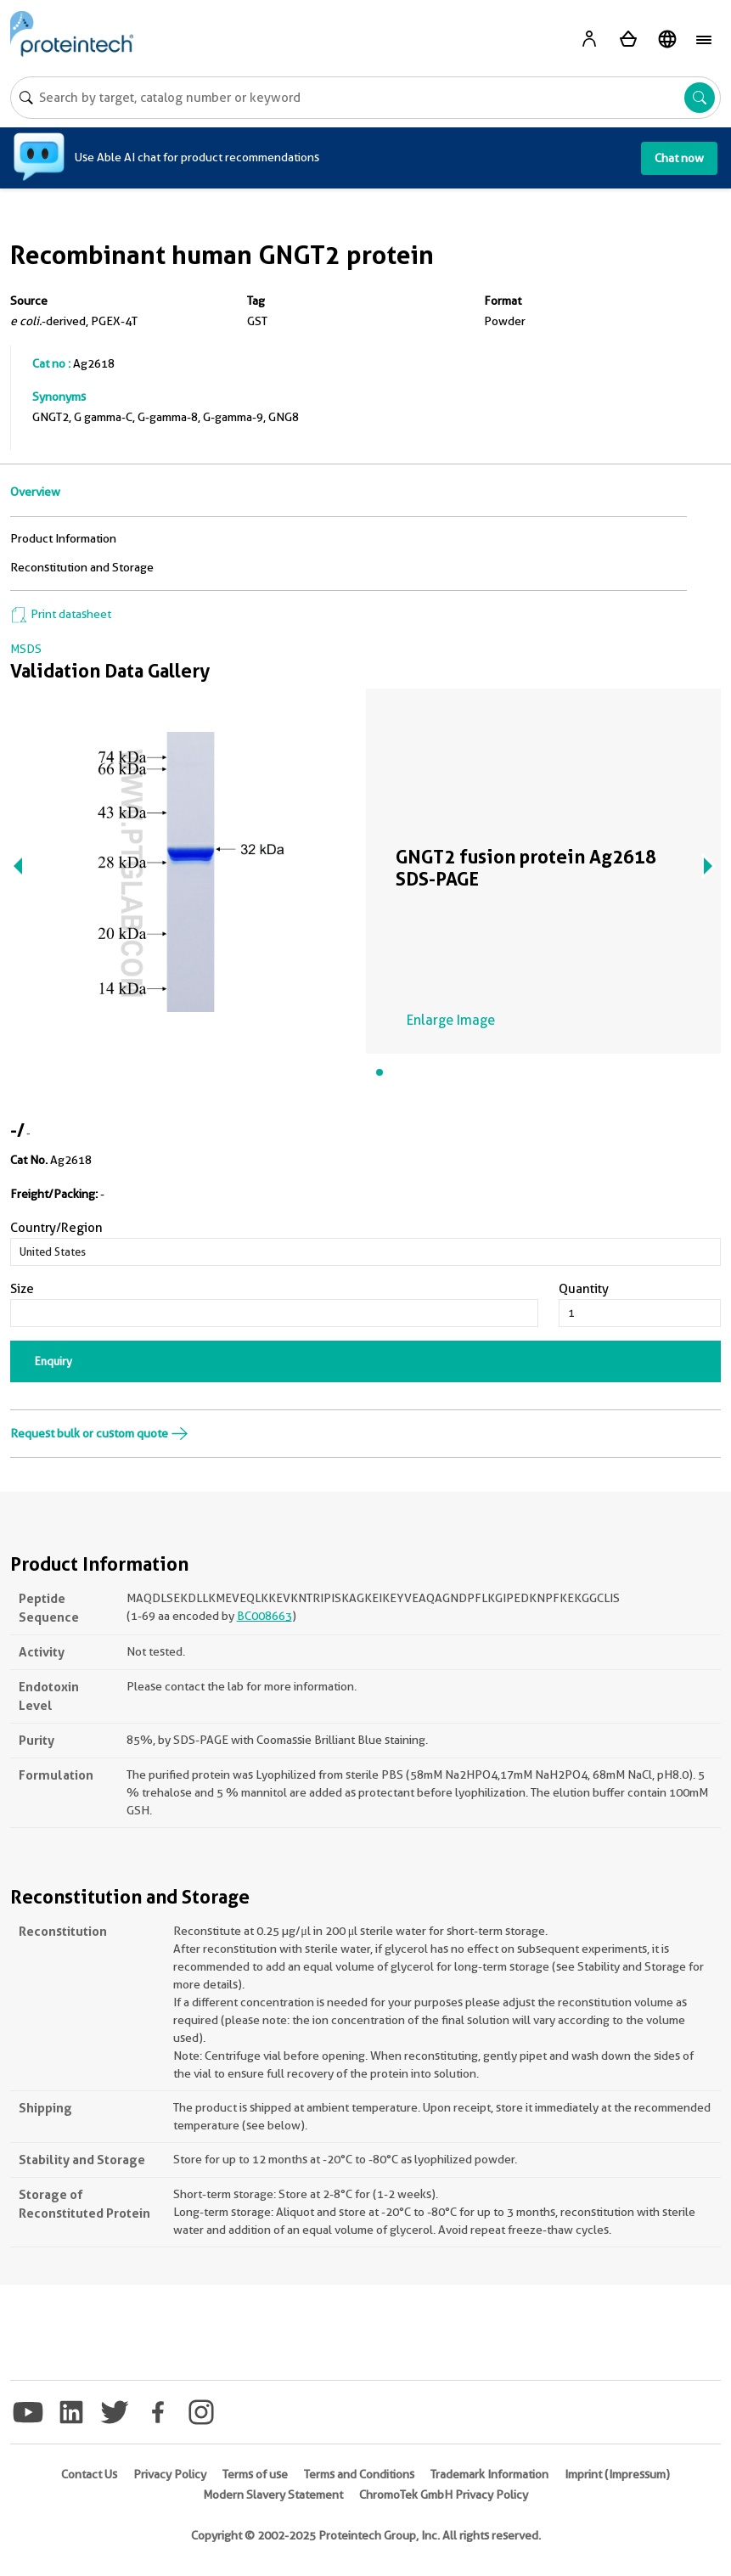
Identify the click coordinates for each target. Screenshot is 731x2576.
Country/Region (56, 1227)
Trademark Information (489, 2474)
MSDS (26, 648)
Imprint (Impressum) (617, 2474)
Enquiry (53, 1361)
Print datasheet (60, 614)
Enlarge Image (451, 1020)
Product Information (63, 538)
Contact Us (89, 2474)
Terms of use (255, 2474)
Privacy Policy (169, 2474)
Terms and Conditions (359, 2474)
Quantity (584, 1288)
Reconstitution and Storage (82, 567)
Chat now (679, 158)
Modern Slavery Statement (273, 2494)
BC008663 (264, 1616)
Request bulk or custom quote (99, 1433)
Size (22, 1288)
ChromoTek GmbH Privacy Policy (443, 2494)
